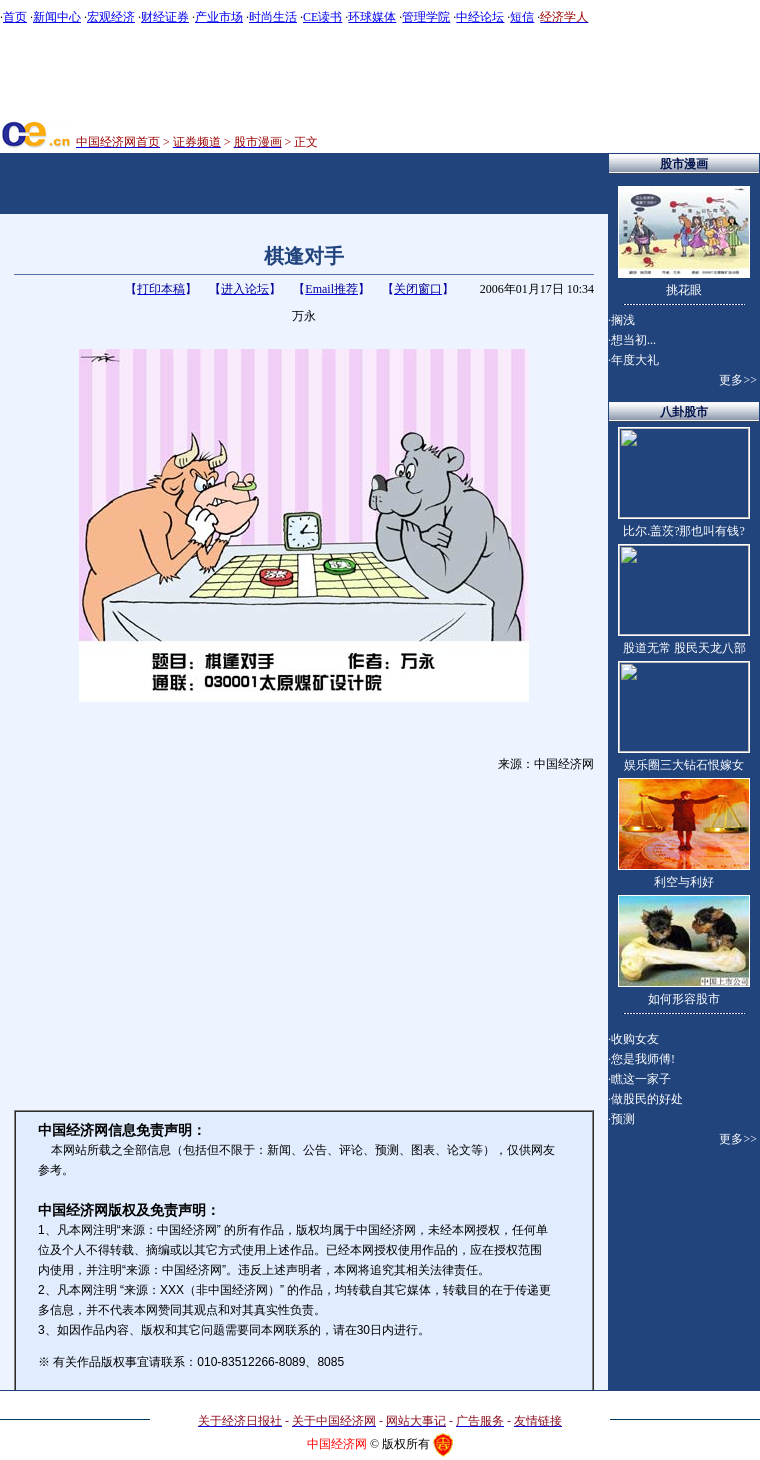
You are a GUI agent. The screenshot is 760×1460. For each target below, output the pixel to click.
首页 (15, 17)
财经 (153, 17)
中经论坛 (480, 17)
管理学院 (426, 17)
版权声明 (304, 1250)
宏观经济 (111, 17)
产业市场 (219, 17)
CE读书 (322, 17)
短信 (522, 17)
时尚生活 (273, 17)
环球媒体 (372, 17)
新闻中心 (57, 17)
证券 (177, 17)
